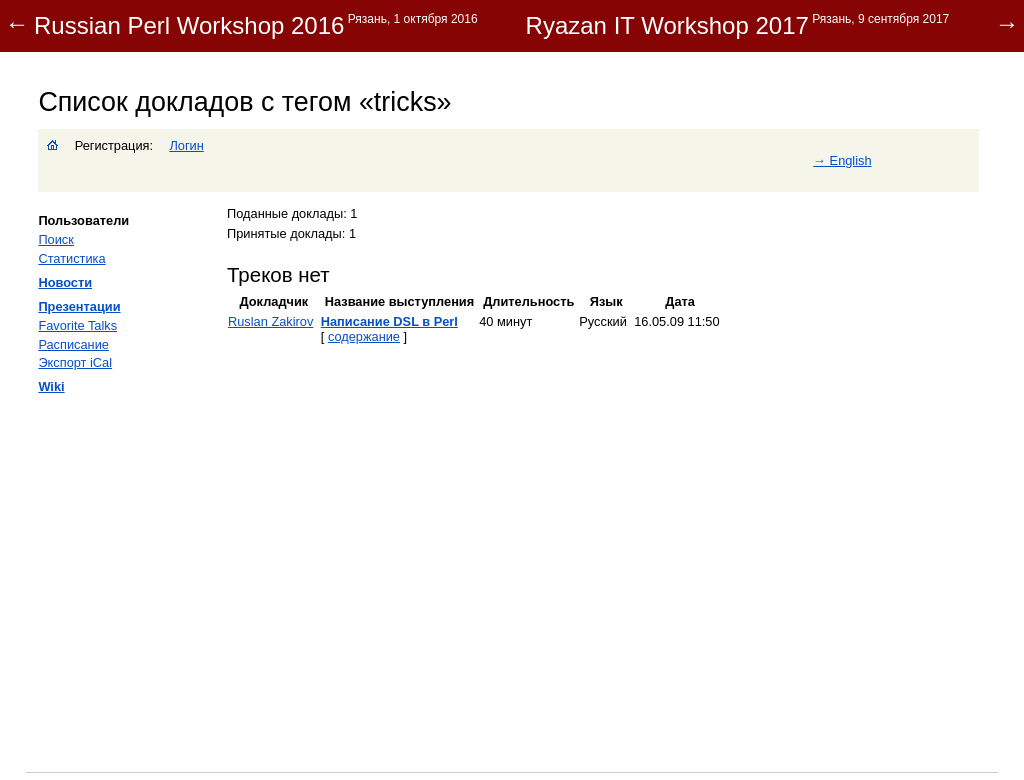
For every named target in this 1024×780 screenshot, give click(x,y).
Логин (186, 145)
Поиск (55, 239)
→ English (842, 160)
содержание (364, 336)
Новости (65, 282)
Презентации (79, 306)
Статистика (71, 258)
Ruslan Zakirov (270, 321)
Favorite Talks (77, 325)
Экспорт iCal (75, 362)
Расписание (73, 344)
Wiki (51, 386)
